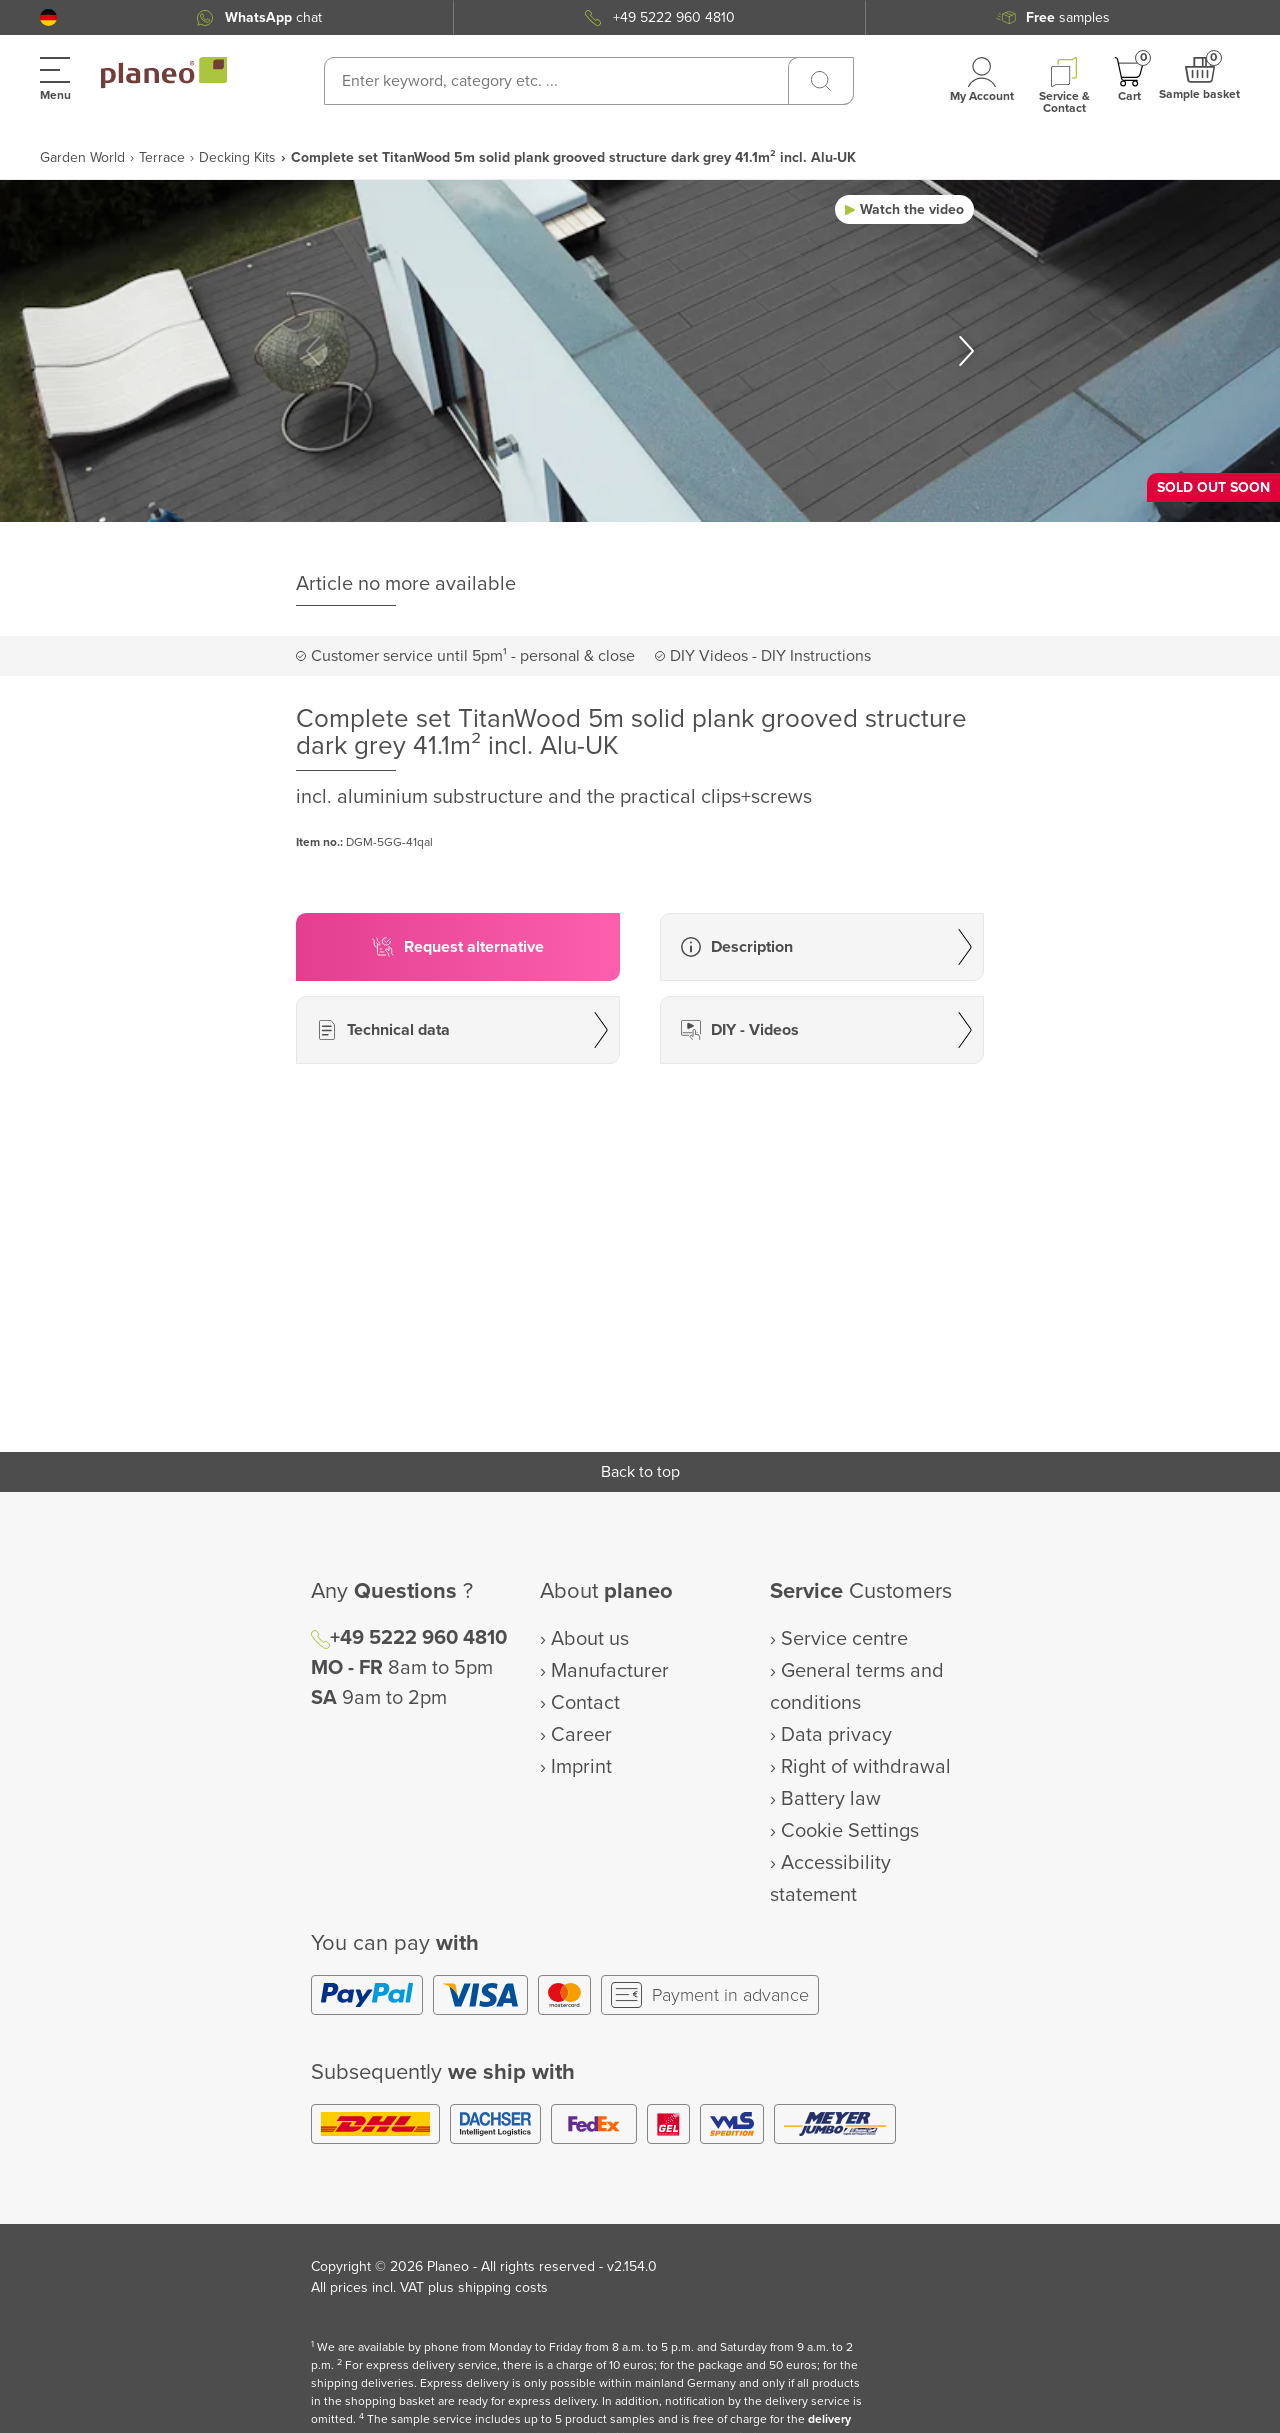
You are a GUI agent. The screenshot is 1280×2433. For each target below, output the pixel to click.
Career (581, 1735)
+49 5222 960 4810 (674, 17)
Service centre (844, 1639)
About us (590, 1639)
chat (273, 17)
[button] (48, 17)
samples (1068, 17)
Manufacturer (610, 1671)
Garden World (82, 157)
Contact (585, 1703)
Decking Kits (237, 157)
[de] (48, 17)
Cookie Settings (850, 1831)
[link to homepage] (164, 73)
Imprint (581, 1767)
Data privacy (836, 1735)
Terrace (162, 157)
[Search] (821, 81)
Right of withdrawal (866, 1767)
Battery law (831, 1799)
